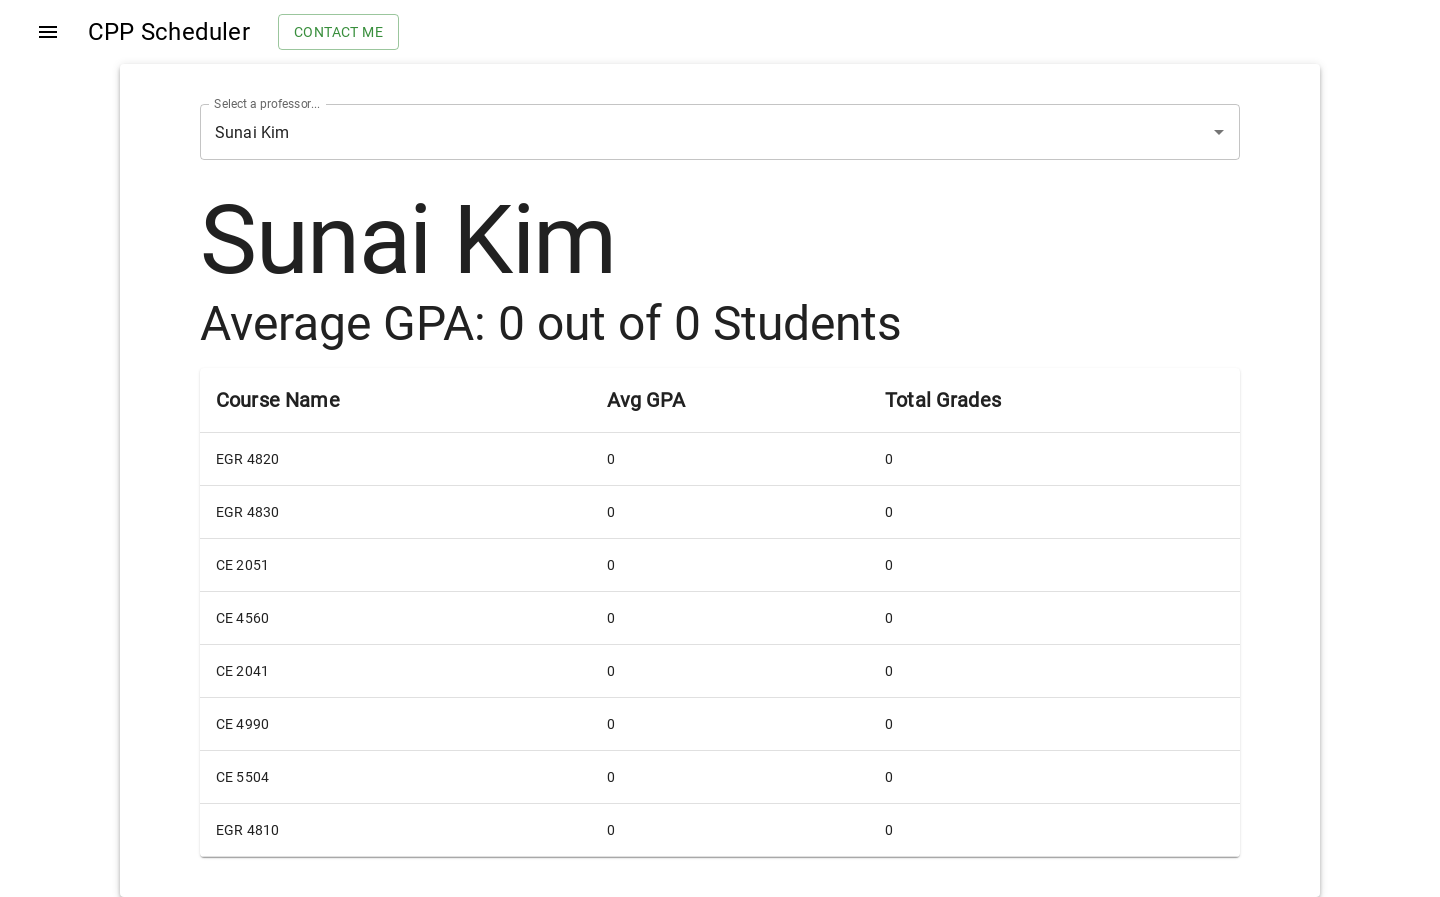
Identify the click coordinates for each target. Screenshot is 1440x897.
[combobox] (692, 132)
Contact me (338, 32)
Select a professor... (267, 104)
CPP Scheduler (169, 32)
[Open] (1219, 132)
